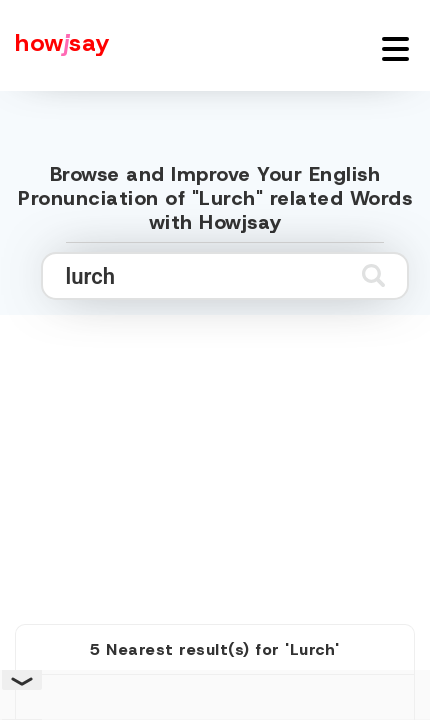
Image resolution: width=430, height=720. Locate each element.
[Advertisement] (215, 447)
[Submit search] (373, 275)
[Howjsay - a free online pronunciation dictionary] (55, 45)
